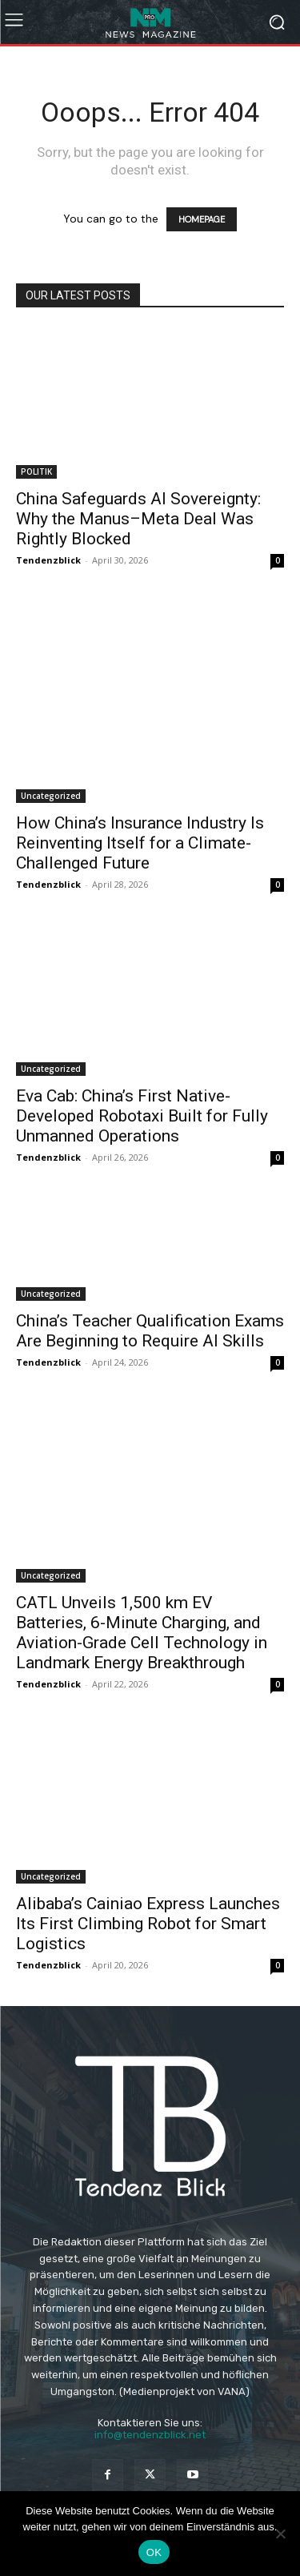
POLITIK (36, 471)
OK (154, 2552)
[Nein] (280, 2534)
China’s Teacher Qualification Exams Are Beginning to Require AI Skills (150, 1330)
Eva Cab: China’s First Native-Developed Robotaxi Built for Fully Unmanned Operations (142, 1116)
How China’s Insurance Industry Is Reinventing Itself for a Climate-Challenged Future (140, 843)
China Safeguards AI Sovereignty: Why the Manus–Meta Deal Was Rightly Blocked (138, 518)
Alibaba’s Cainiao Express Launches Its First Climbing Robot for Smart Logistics (148, 1923)
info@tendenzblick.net (150, 2435)
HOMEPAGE (201, 219)
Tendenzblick (48, 560)
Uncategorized (51, 795)
